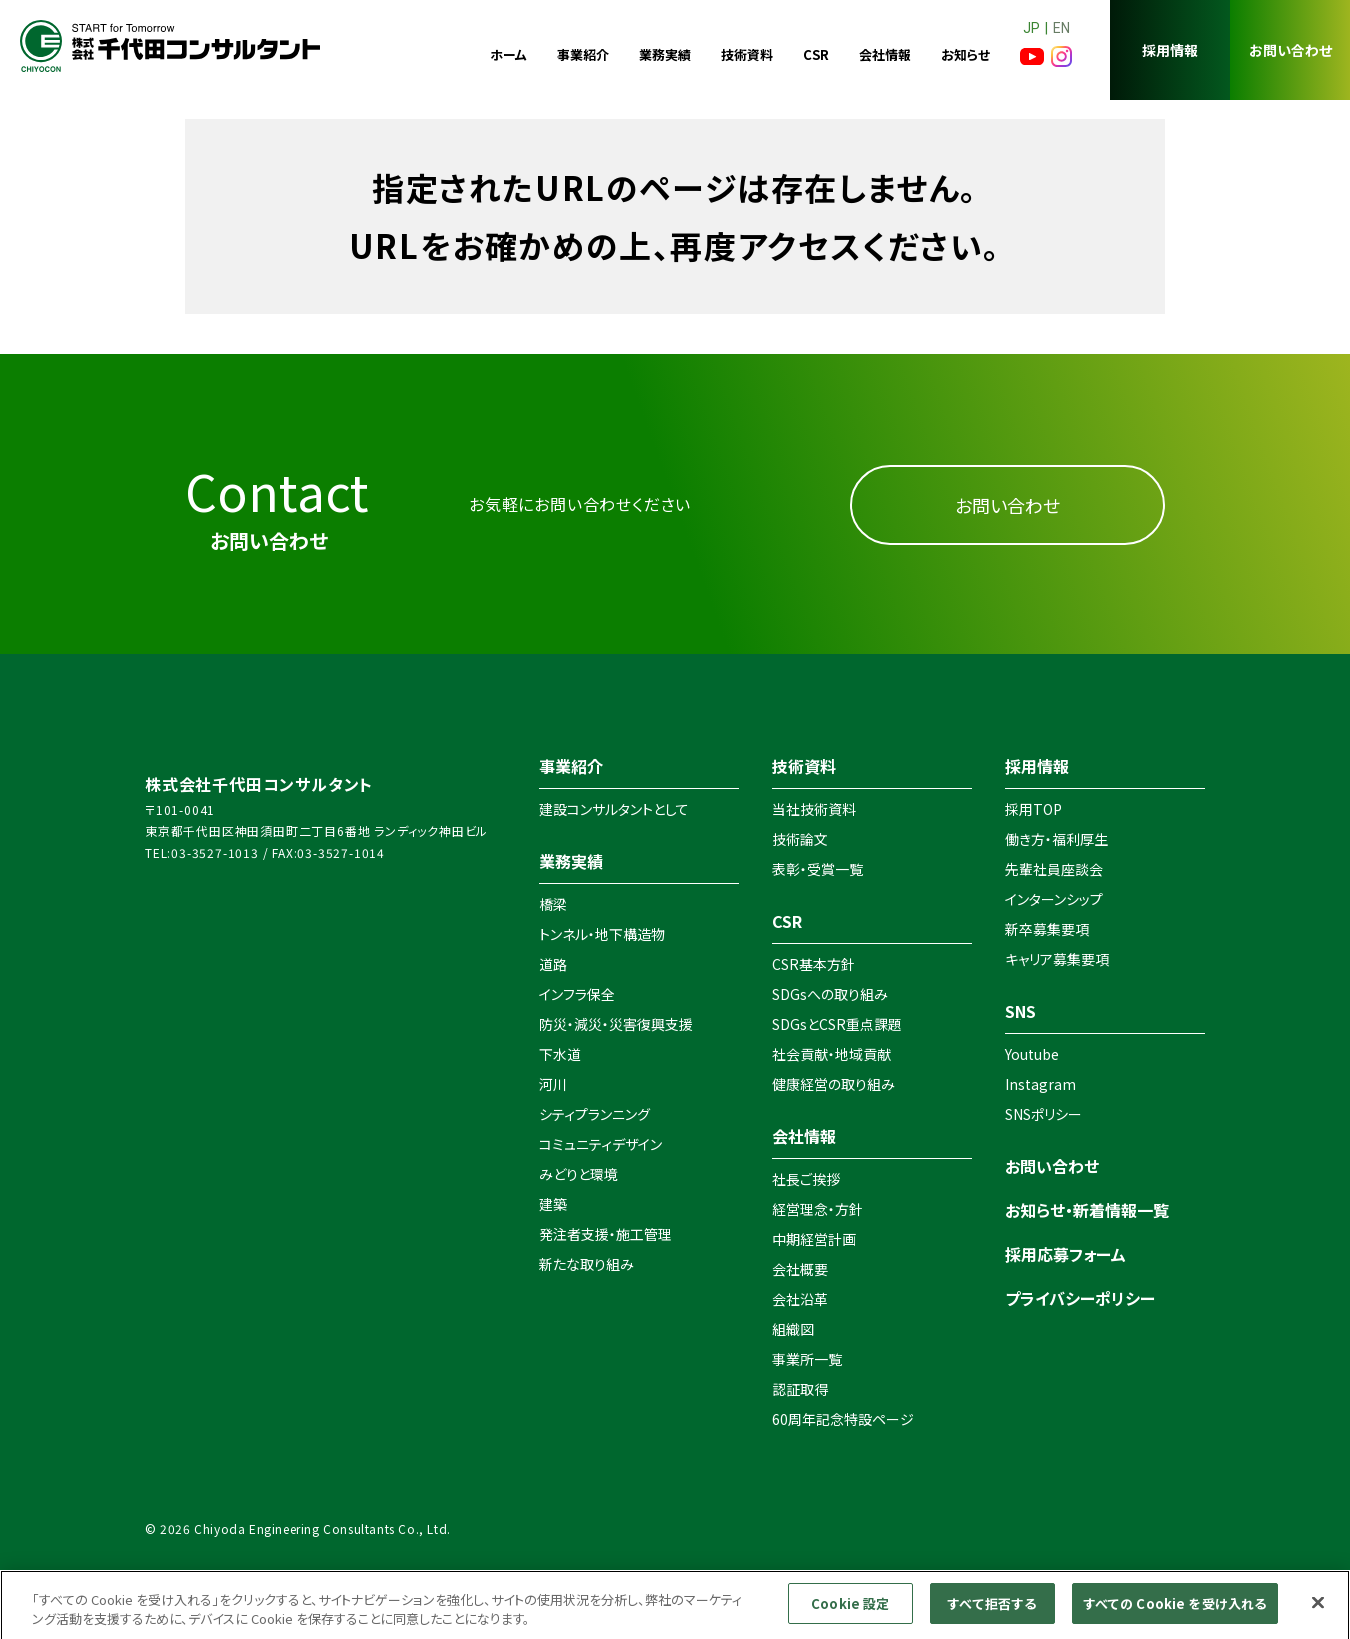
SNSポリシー (1043, 1114)
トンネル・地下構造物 (602, 934)
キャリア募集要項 (1057, 959)
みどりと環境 (578, 1174)
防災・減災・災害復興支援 (616, 1024)
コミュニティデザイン (600, 1144)
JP (1031, 28)
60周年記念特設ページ (843, 1419)
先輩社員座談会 (1054, 869)
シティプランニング (594, 1114)
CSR (816, 54)
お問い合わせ (1290, 50)
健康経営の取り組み (833, 1084)
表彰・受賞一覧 (817, 869)
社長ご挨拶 (806, 1179)
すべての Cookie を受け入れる (1175, 1611)
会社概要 (800, 1269)
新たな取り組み (586, 1264)
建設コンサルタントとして (614, 809)
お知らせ (965, 54)
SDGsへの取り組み (830, 994)
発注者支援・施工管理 (605, 1234)
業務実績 (665, 54)
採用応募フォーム (1065, 1254)
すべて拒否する (992, 1611)
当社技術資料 (814, 809)
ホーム (508, 54)
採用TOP (1033, 809)
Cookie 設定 (850, 1611)
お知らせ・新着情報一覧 (1087, 1210)
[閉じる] (1318, 1610)
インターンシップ (1054, 899)
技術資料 (747, 54)
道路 (553, 964)
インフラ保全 (577, 994)
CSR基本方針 (813, 964)
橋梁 (553, 904)
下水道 (560, 1054)
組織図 (793, 1329)
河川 (553, 1084)
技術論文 (800, 839)
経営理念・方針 (817, 1209)
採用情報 (1170, 50)
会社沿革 (800, 1299)
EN (1061, 28)
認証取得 (800, 1389)
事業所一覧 (807, 1359)
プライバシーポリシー (1080, 1298)
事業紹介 (583, 54)
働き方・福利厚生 (1056, 839)
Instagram (1040, 1084)
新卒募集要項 (1047, 929)
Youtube (1032, 1054)
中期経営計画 (814, 1239)
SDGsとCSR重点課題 (837, 1024)
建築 (553, 1204)
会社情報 (885, 54)
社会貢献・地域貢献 (831, 1054)
